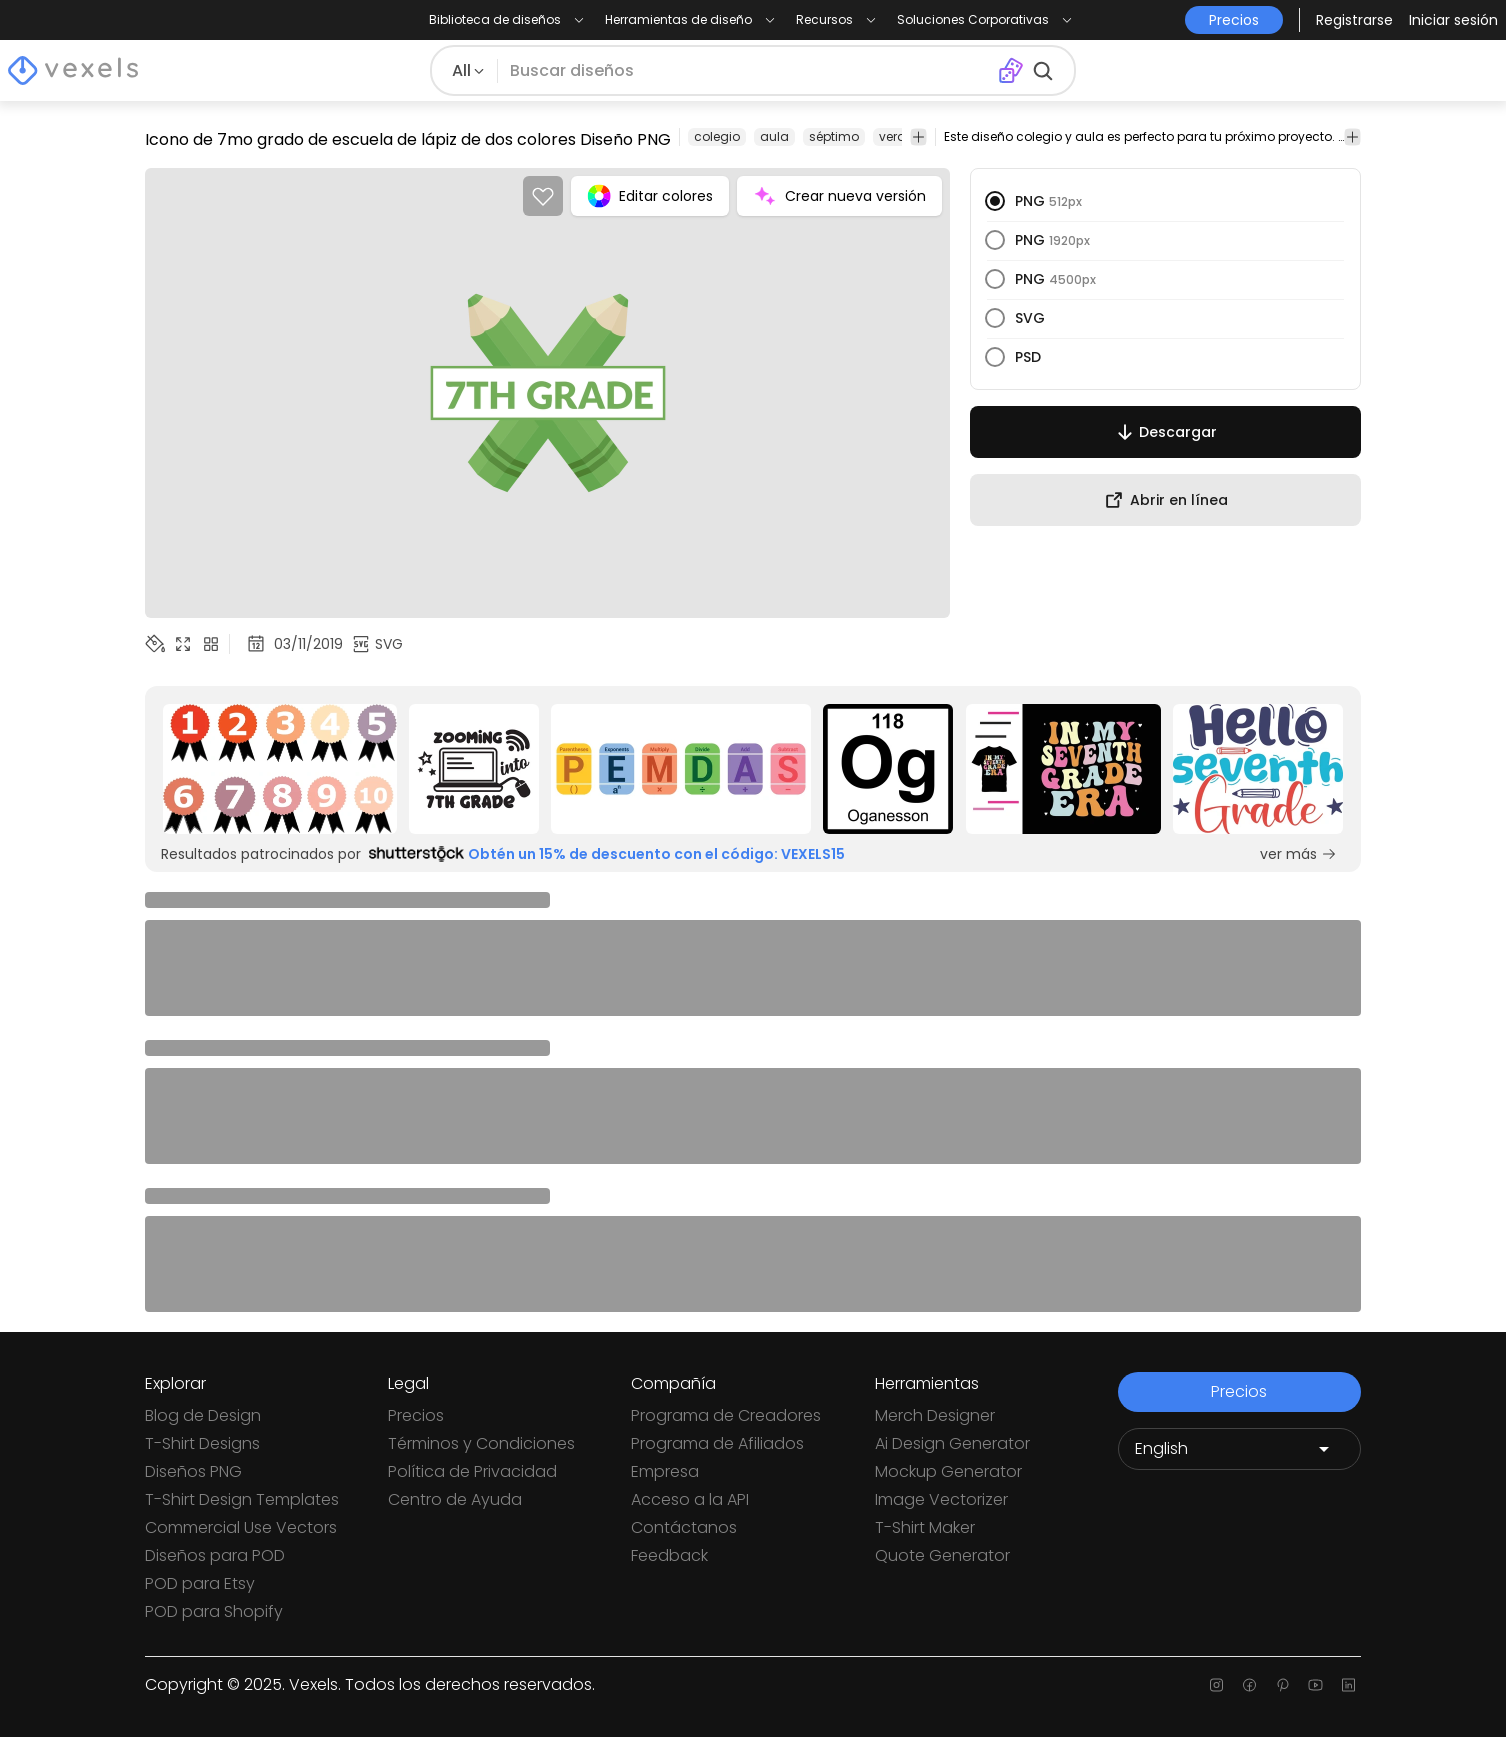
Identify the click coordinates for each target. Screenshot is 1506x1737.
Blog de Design (203, 1415)
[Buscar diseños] (747, 71)
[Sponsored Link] (280, 769)
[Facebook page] (1249, 1685)
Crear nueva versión (839, 196)
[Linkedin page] (1348, 1685)
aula (774, 136)
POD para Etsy (200, 1583)
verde (896, 136)
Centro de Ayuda (455, 1499)
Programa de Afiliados (717, 1443)
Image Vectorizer (941, 1499)
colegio (717, 136)
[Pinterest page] (1282, 1685)
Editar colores (650, 196)
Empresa (665, 1471)
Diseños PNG (193, 1471)
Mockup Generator (948, 1471)
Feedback (669, 1555)
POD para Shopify (214, 1611)
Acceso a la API (690, 1499)
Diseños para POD (215, 1555)
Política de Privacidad (472, 1471)
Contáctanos (684, 1527)
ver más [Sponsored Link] (1298, 854)
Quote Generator (942, 1555)
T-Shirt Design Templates (242, 1499)
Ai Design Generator (952, 1443)
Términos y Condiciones (481, 1443)
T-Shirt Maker (925, 1527)
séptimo (834, 136)
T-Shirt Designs (202, 1443)
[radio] (995, 201)
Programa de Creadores (726, 1415)
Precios (416, 1415)
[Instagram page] (1216, 1685)
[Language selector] (1239, 1449)
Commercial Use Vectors (241, 1527)
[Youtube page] (1315, 1685)
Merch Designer (935, 1415)
